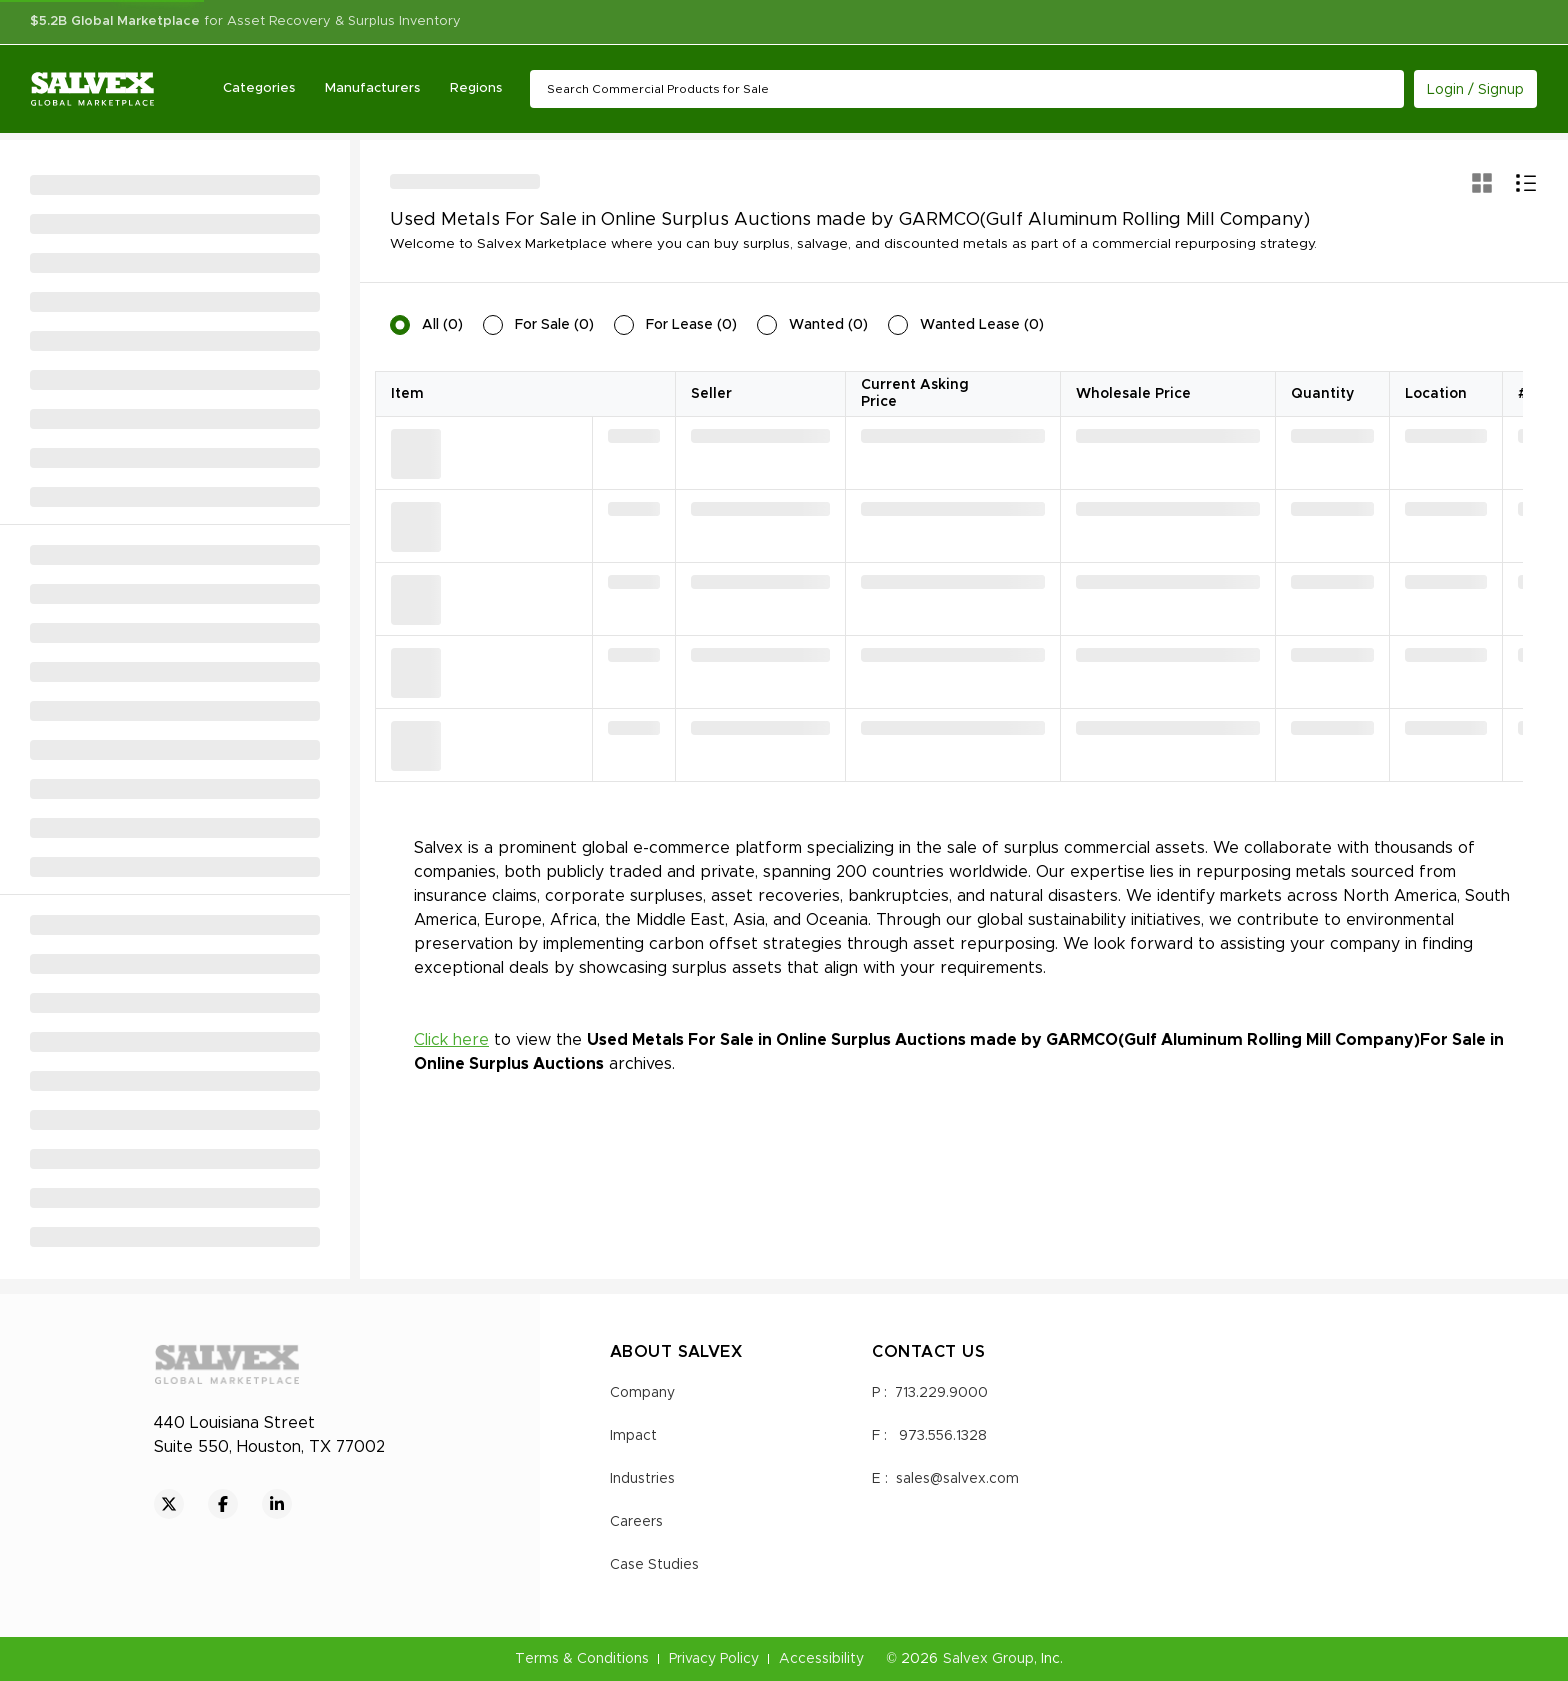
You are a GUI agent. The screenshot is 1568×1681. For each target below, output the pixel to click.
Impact (633, 1436)
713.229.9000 (942, 1393)
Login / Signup (1475, 90)
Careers (636, 1522)
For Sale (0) (554, 325)
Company (642, 1393)
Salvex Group (988, 1659)
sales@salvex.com (957, 1479)
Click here (451, 1040)
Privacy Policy (714, 1659)
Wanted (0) (828, 325)
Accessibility (821, 1659)
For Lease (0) (691, 325)
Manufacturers (373, 88)
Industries (642, 1479)
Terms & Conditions (582, 1659)
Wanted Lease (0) (982, 325)
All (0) (442, 325)
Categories (260, 88)
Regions (477, 88)
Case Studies (654, 1565)
